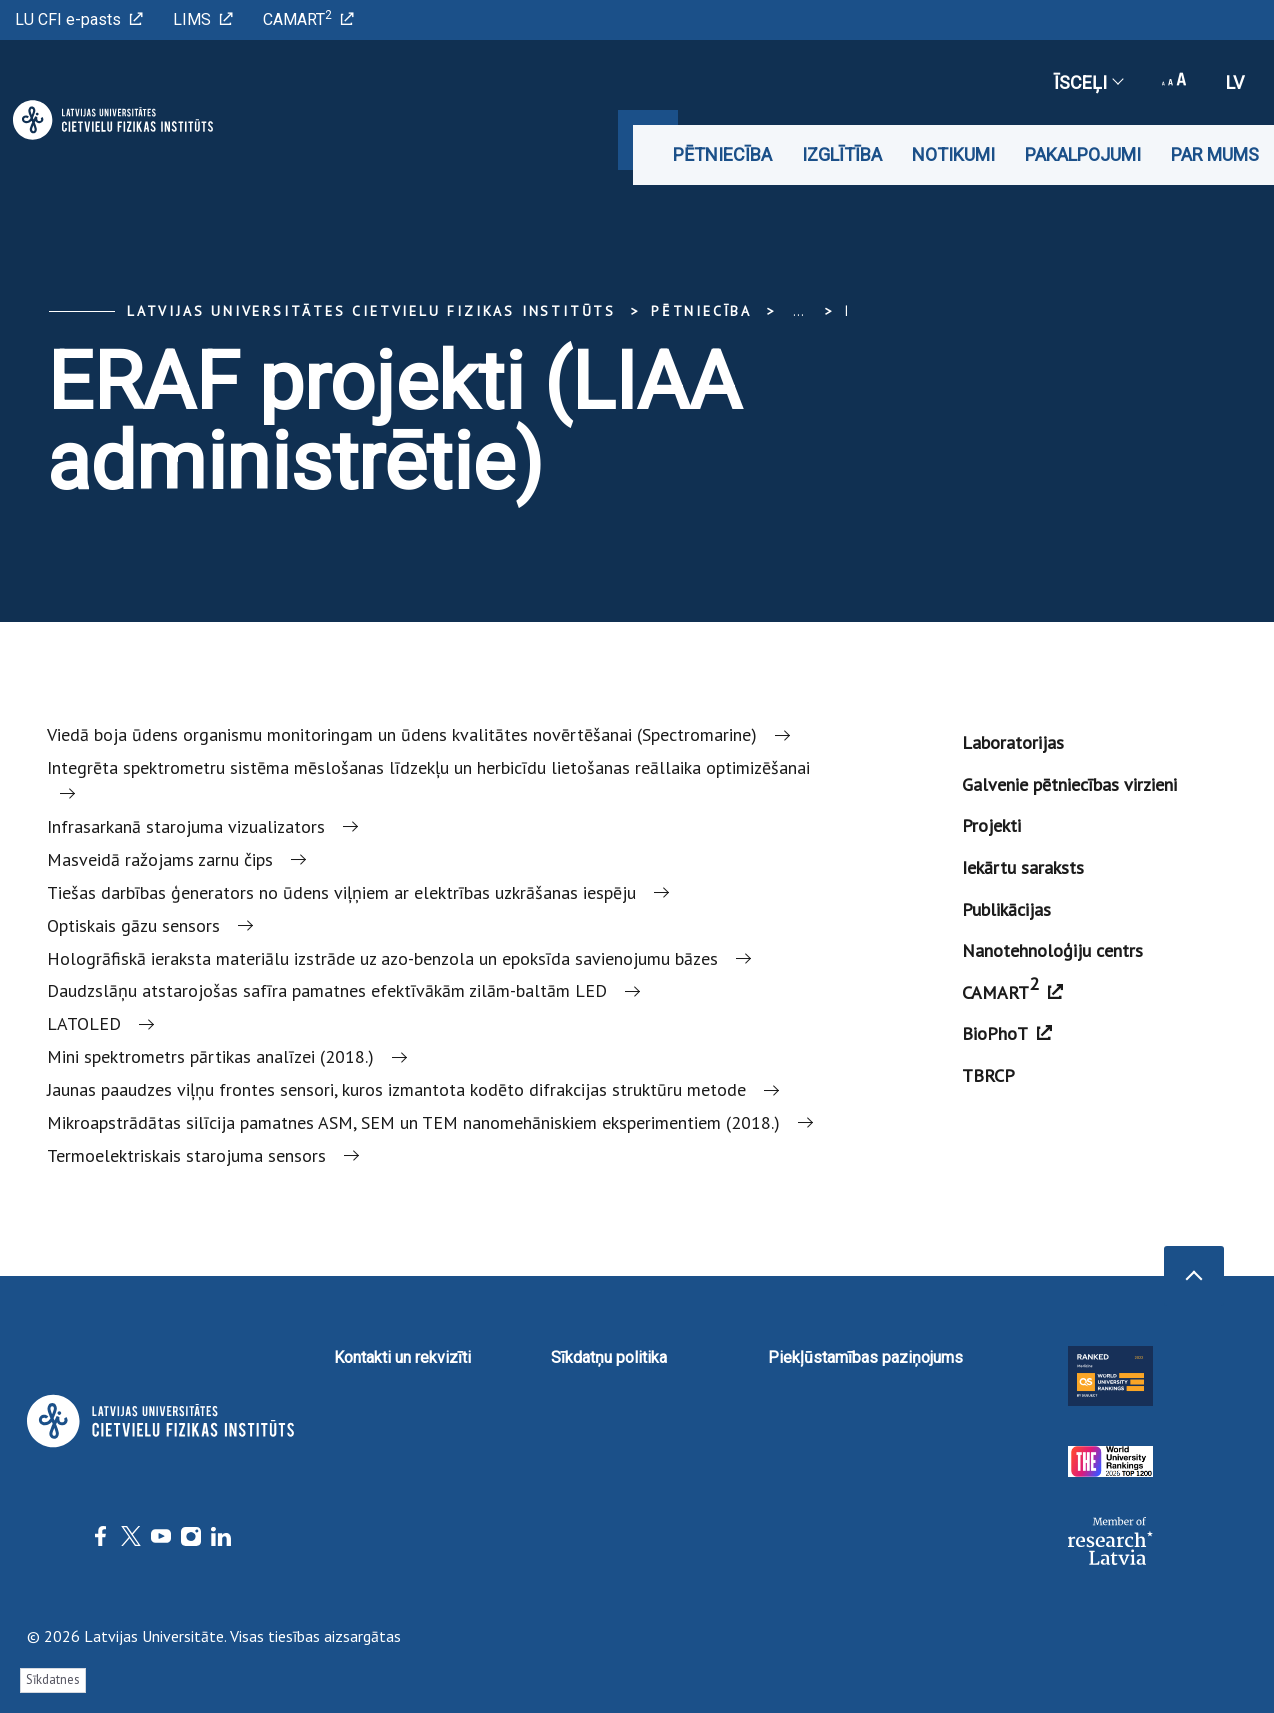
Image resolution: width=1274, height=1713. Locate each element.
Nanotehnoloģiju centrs (1052, 950)
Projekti (991, 825)
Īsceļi (1088, 82)
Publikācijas (1006, 909)
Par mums (1215, 154)
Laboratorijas (1013, 742)
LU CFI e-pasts (79, 19)
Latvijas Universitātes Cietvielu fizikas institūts (371, 311)
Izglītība (842, 154)
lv (1235, 82)
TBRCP (988, 1075)
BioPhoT (1007, 1033)
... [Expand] (798, 311)
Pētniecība (722, 154)
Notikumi (953, 154)
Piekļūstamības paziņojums (865, 1357)
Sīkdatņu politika (609, 1357)
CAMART (308, 18)
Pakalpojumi (1083, 154)
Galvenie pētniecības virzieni (1069, 784)
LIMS (203, 19)
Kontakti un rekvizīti (402, 1357)
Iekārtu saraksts (1023, 867)
